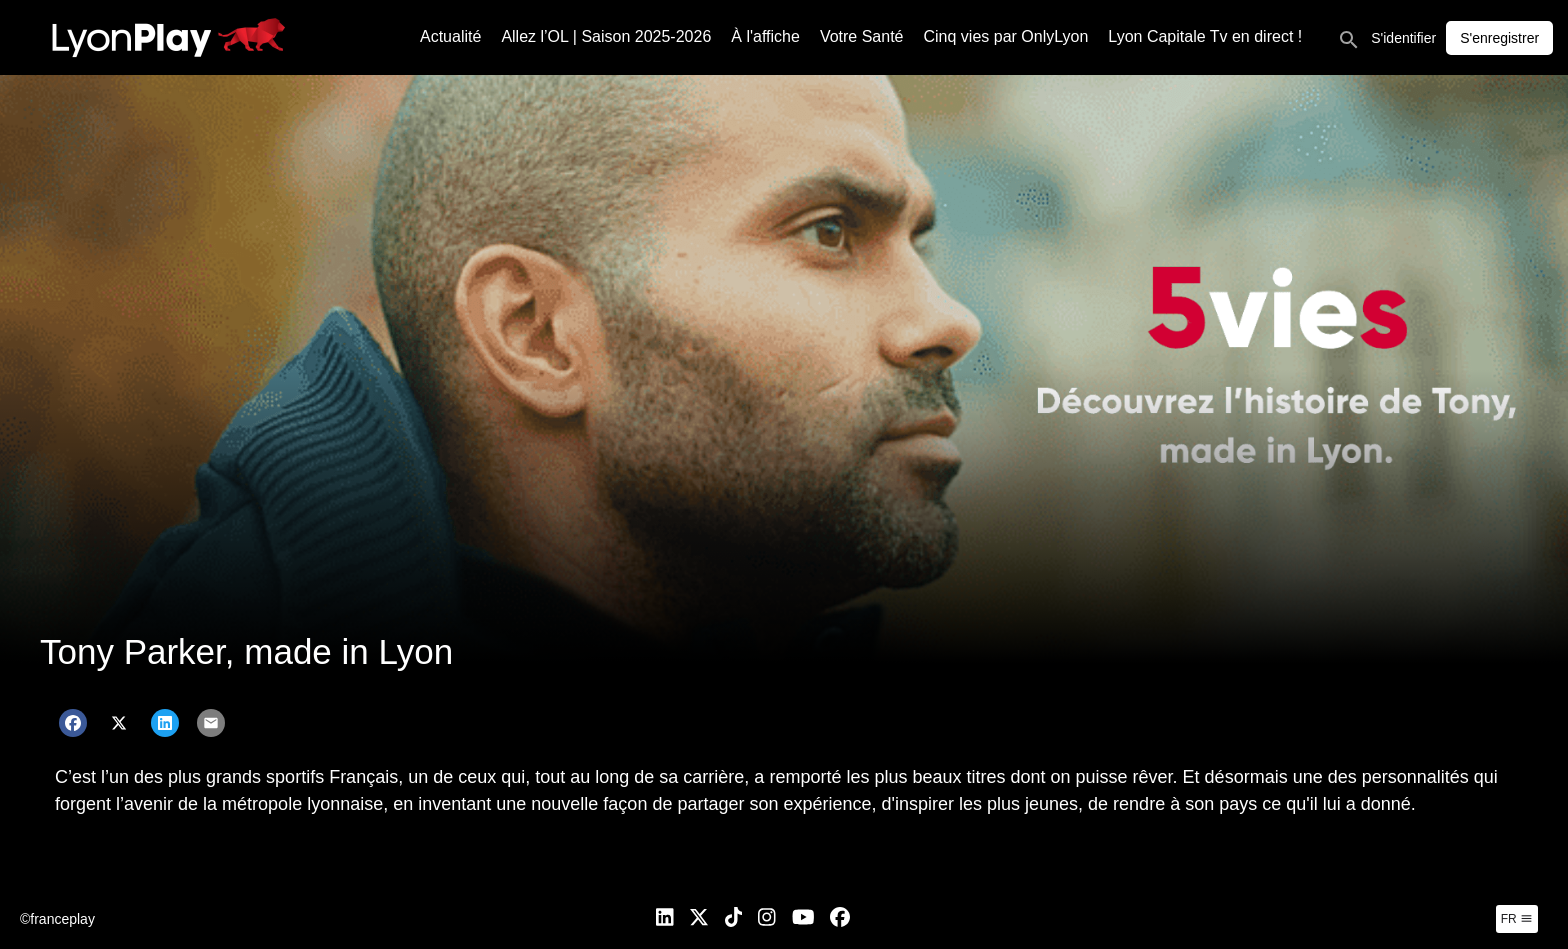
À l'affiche (765, 36)
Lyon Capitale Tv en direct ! (1205, 36)
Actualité (450, 36)
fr (1517, 919)
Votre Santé (862, 36)
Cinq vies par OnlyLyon (1006, 36)
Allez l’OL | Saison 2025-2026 (606, 36)
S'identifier (1403, 38)
